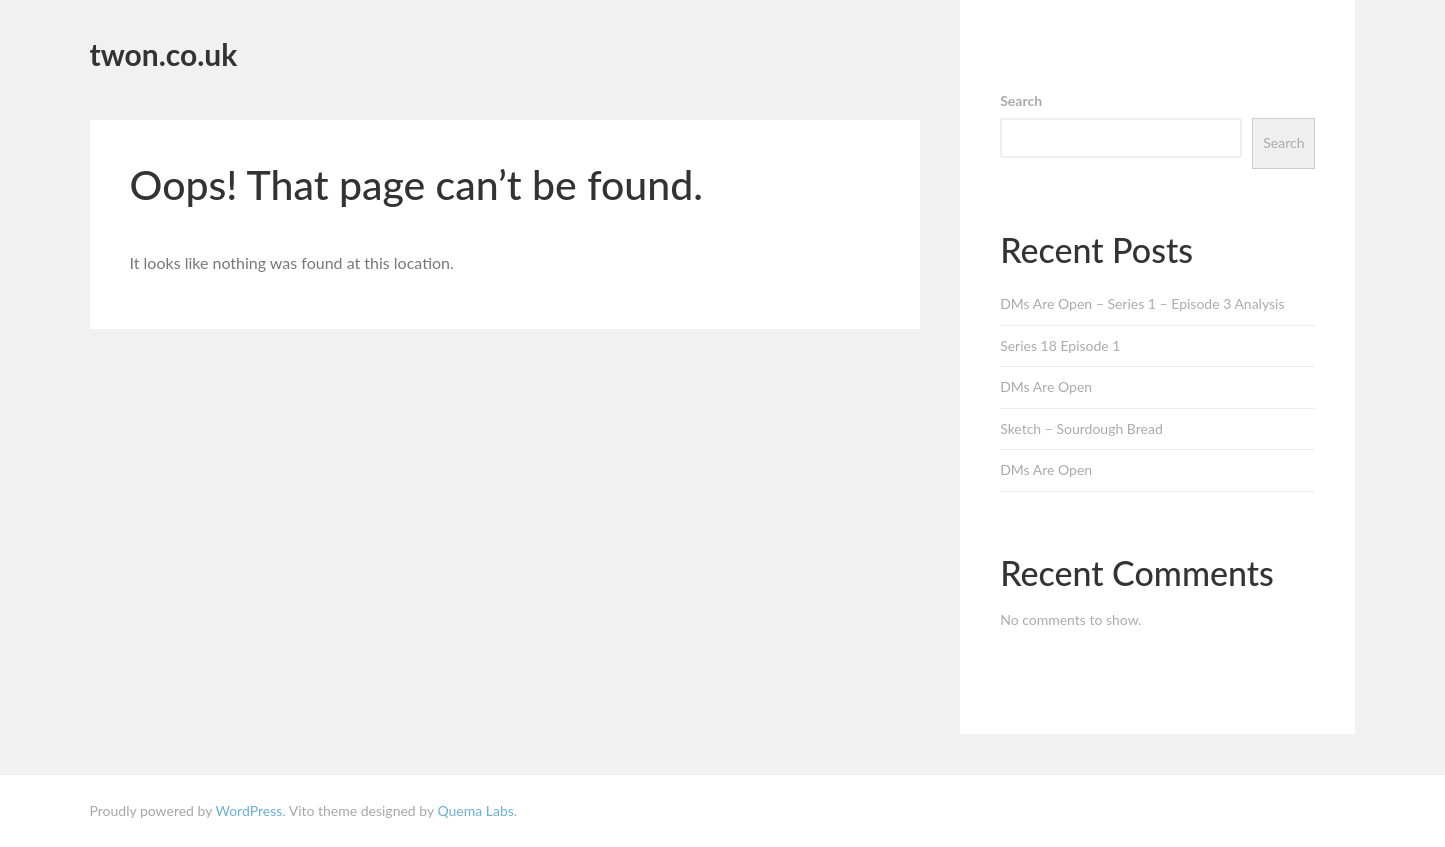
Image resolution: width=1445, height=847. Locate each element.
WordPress (248, 810)
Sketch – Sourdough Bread (1081, 428)
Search (1021, 100)
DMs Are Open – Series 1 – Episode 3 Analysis (1142, 303)
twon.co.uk (164, 54)
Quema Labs (475, 810)
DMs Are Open (1046, 386)
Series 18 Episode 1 (1060, 345)
